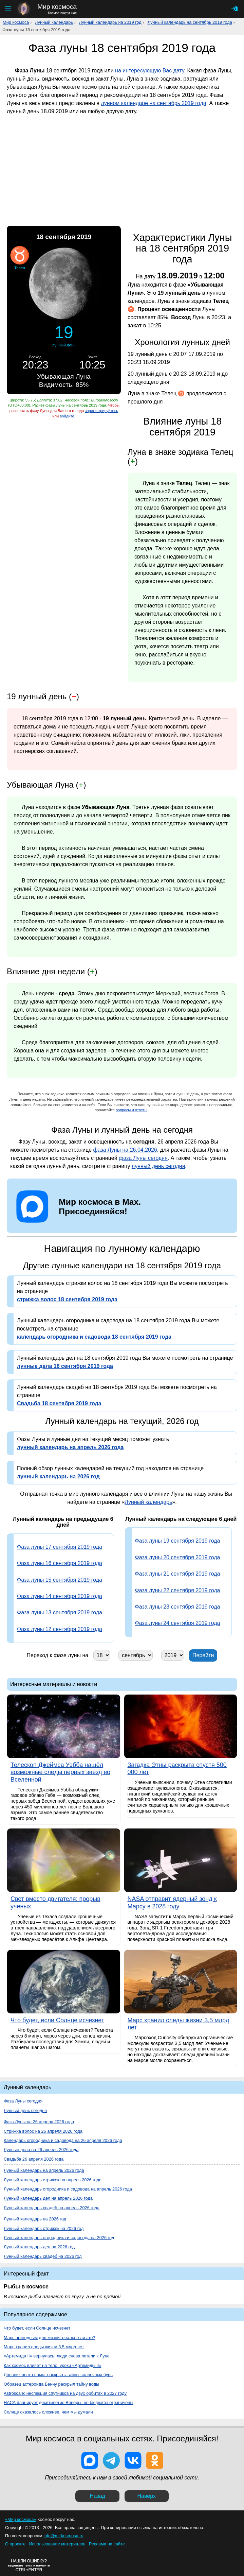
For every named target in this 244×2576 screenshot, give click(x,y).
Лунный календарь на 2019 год (110, 22)
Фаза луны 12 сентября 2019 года (59, 1629)
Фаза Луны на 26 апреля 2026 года (39, 2121)
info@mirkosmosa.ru (63, 2535)
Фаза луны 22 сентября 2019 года (177, 1590)
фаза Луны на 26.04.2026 (125, 1150)
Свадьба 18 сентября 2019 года (59, 1403)
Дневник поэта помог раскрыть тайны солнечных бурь (58, 2374)
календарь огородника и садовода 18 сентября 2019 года (94, 1337)
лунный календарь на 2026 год (58, 1476)
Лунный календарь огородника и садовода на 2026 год (59, 2237)
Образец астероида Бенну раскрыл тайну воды (51, 2384)
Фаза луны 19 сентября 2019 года (177, 1541)
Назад (97, 2496)
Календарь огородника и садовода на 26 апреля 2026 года (63, 2140)
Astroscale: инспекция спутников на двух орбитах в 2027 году (65, 2393)
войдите (67, 416)
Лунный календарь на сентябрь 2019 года (190, 22)
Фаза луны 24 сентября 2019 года (177, 1623)
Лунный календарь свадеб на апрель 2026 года (51, 2207)
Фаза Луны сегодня (23, 2100)
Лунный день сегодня (25, 2110)
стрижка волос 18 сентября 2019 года (67, 1299)
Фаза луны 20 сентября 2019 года (177, 1557)
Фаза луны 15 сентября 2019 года (59, 1580)
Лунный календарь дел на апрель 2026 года (48, 2198)
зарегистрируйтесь (101, 411)
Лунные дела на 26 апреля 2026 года (41, 2149)
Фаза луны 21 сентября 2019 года (177, 1574)
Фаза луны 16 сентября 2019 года (59, 1563)
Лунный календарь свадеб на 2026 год (43, 2256)
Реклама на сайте (107, 2543)
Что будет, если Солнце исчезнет (37, 2328)
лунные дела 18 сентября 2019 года (65, 1366)
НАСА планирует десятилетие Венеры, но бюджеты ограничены (68, 2402)
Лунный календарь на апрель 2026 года (44, 2170)
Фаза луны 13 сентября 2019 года (59, 1612)
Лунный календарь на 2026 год (35, 2218)
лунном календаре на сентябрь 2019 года (153, 103)
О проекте (15, 2543)
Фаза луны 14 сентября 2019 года (59, 1596)
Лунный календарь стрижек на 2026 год (43, 2228)
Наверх (146, 2496)
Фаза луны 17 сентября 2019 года (59, 1547)
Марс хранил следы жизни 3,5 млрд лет (44, 2346)
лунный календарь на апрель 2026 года (70, 1447)
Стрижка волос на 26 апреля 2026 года (43, 2131)
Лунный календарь (54, 22)
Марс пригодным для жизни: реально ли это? (49, 2337)
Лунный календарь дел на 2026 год (39, 2246)
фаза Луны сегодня (143, 1158)
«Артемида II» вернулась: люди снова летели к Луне (57, 2355)
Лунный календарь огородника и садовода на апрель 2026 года (68, 2189)
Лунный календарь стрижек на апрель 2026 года (52, 2179)
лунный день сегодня (158, 1166)
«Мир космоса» (20, 2519)
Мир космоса (16, 22)
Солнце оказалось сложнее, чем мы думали (48, 2412)
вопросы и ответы (131, 1110)
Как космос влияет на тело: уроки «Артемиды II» (52, 2365)
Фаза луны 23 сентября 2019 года (177, 1607)
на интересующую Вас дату (149, 70)
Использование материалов (57, 2543)
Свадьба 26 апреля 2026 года (33, 2159)
